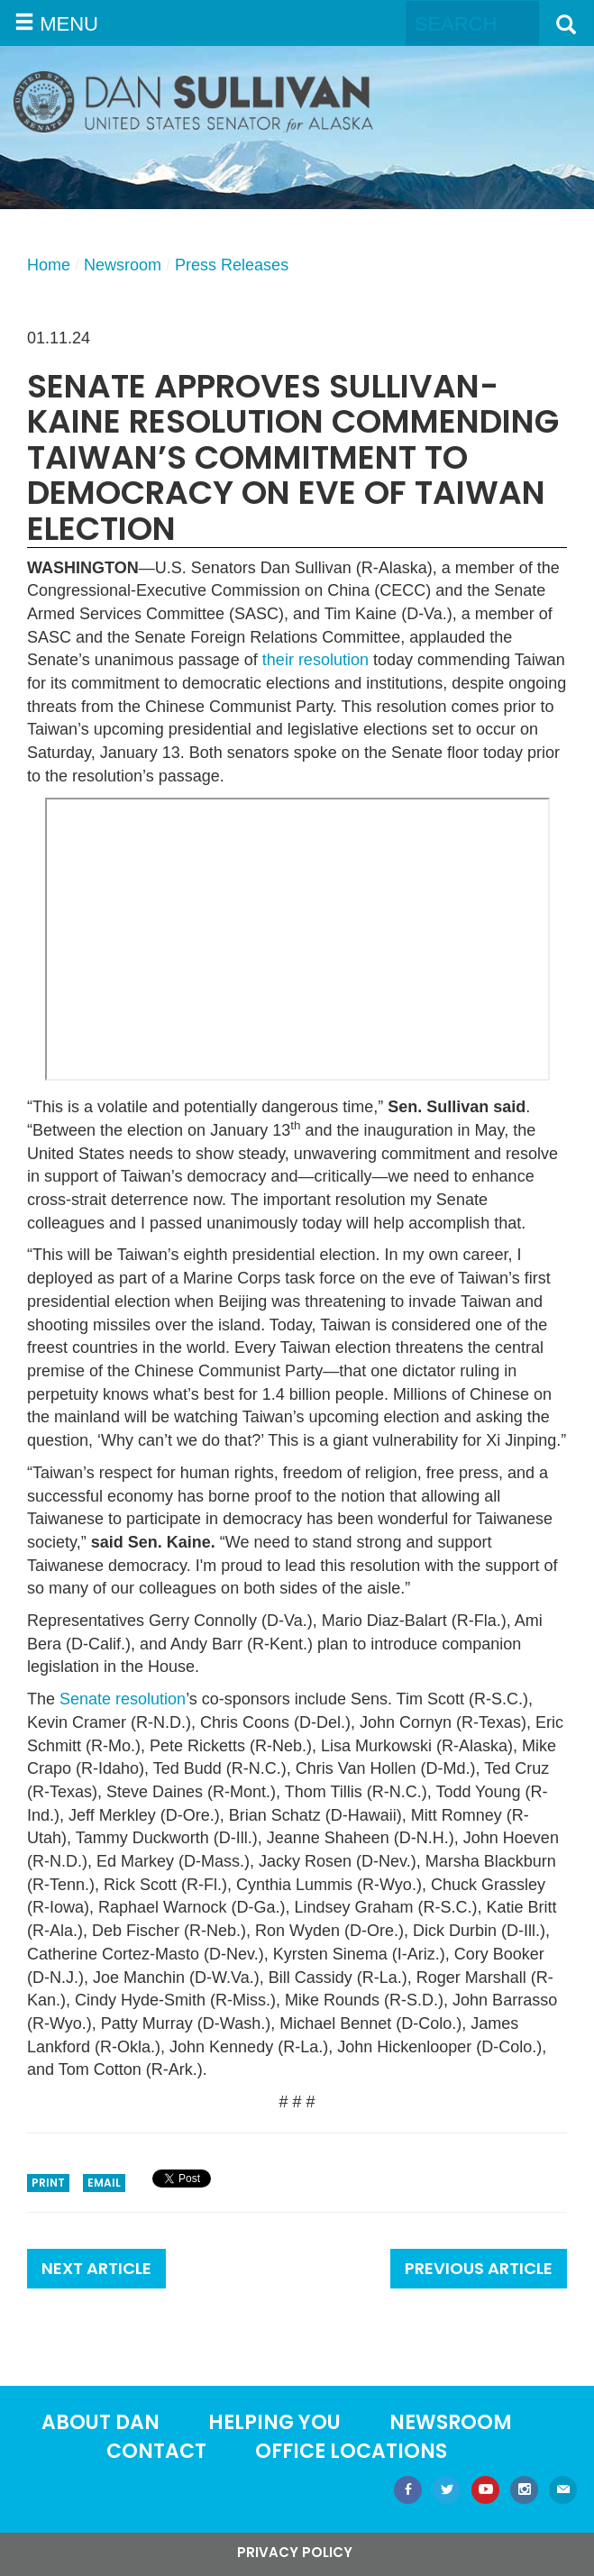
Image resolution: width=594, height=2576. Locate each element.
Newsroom (122, 265)
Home (48, 265)
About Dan (100, 2422)
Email (104, 2182)
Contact (156, 2451)
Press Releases (231, 265)
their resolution (315, 660)
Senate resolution (122, 1699)
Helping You (274, 2422)
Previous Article (479, 2268)
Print (48, 2182)
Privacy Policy (294, 2552)
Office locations (351, 2451)
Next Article (96, 2268)
